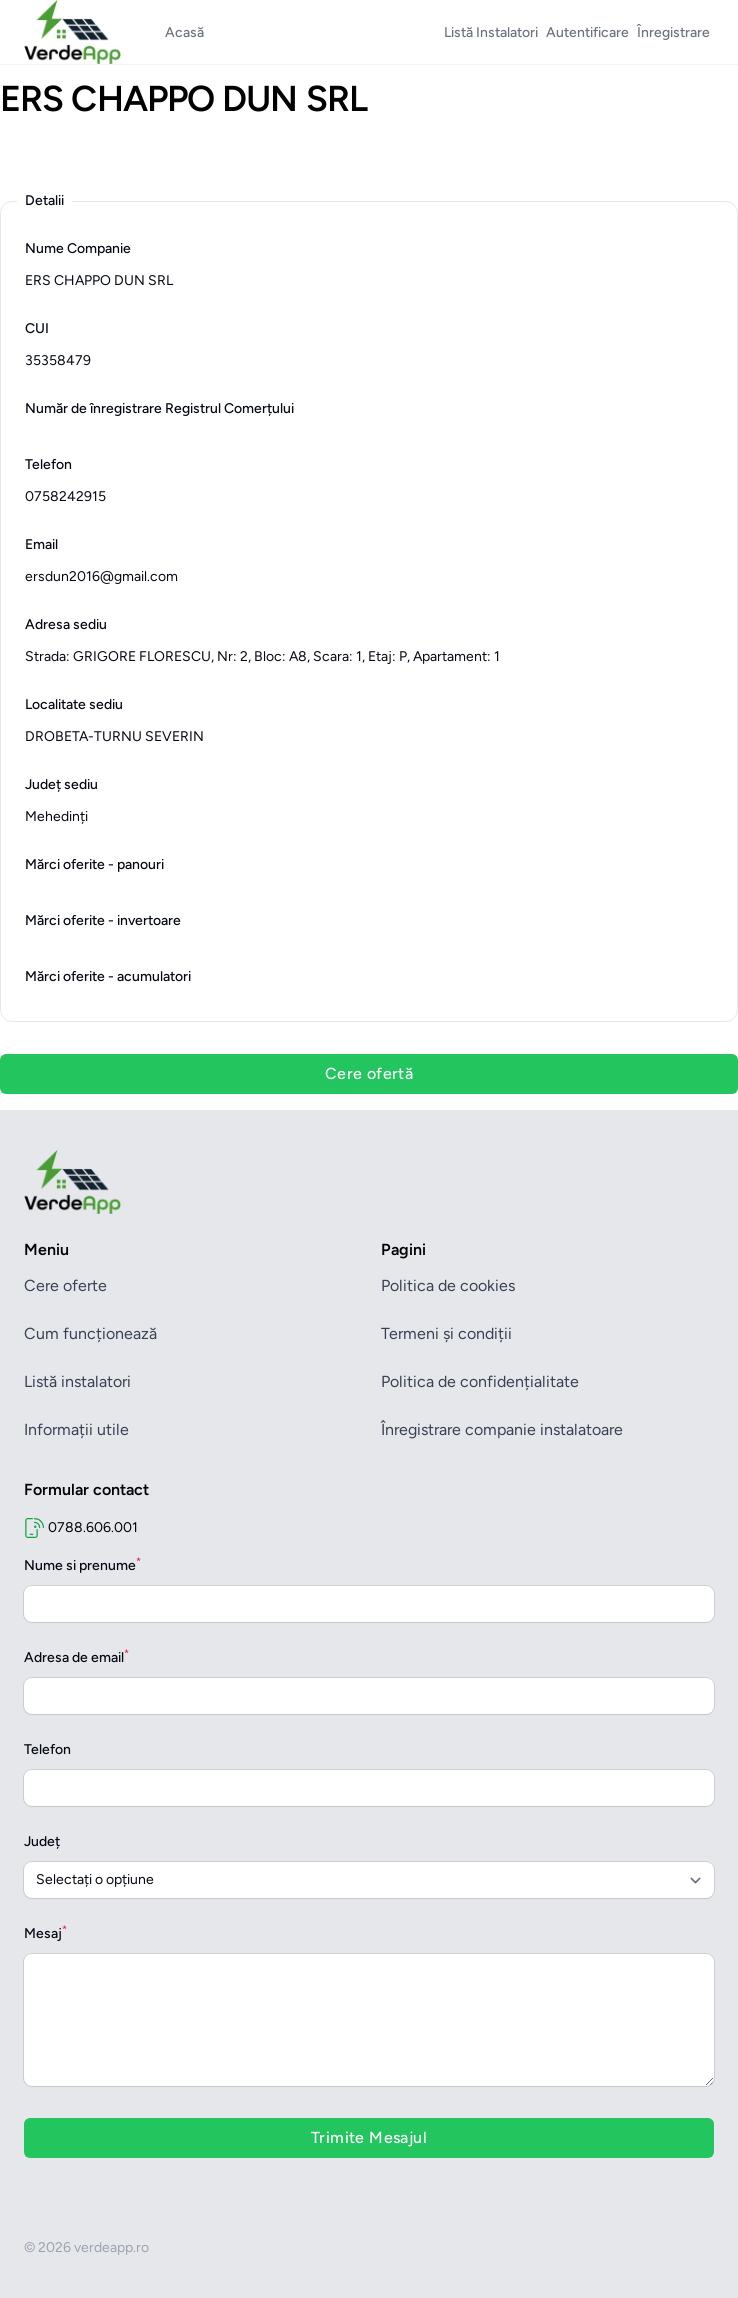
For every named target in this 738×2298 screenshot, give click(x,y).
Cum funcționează (90, 1333)
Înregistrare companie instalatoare (502, 1429)
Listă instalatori (77, 1381)
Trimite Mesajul (369, 2137)
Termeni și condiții (446, 1333)
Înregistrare (673, 32)
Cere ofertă (369, 1073)
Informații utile (76, 1429)
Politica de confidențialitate (480, 1381)
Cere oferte (65, 1285)
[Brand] (369, 1182)
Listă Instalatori (491, 32)
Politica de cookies (448, 1285)
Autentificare (587, 32)
